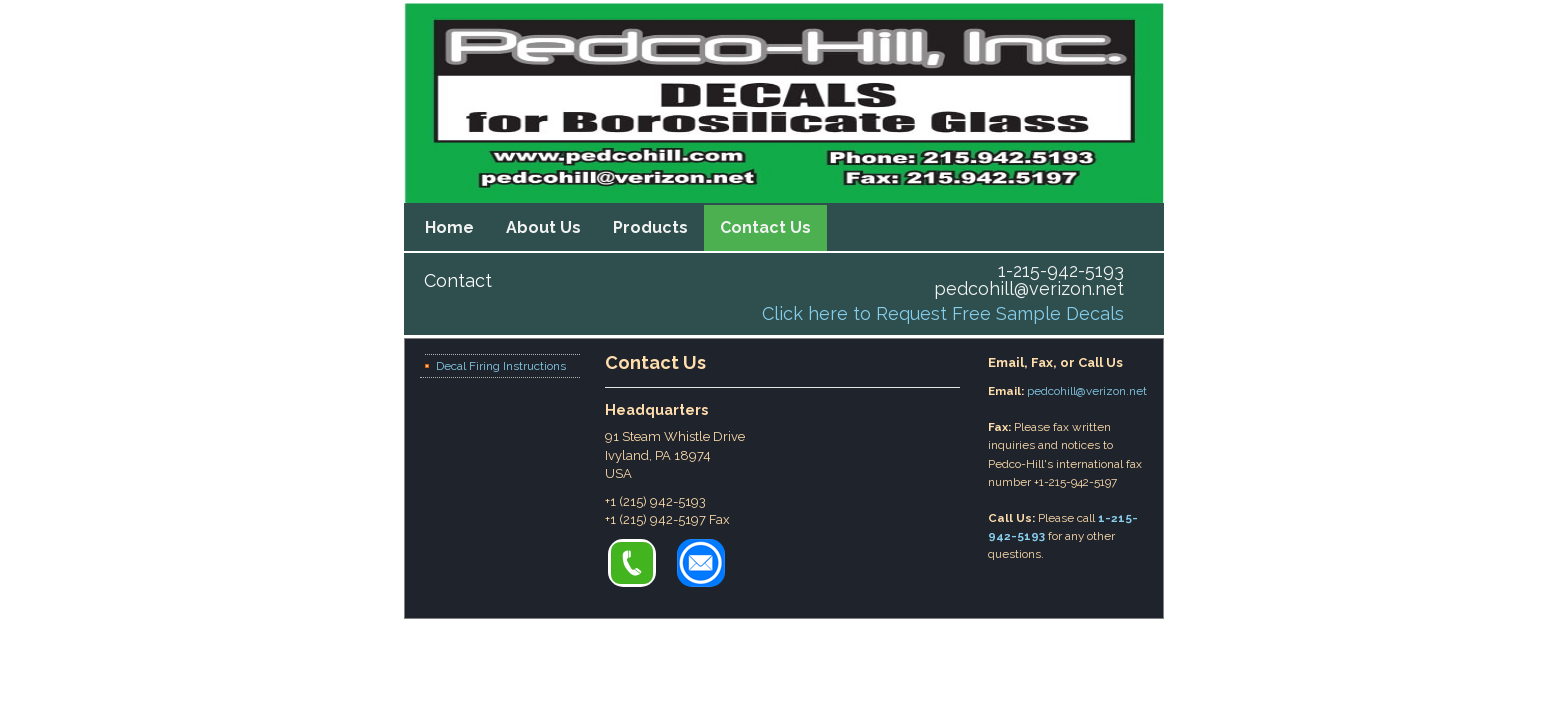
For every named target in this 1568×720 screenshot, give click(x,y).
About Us (543, 227)
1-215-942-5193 (1061, 270)
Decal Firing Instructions (501, 366)
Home (449, 227)
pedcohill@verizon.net (1029, 288)
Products (650, 227)
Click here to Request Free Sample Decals (943, 313)
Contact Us (765, 227)
